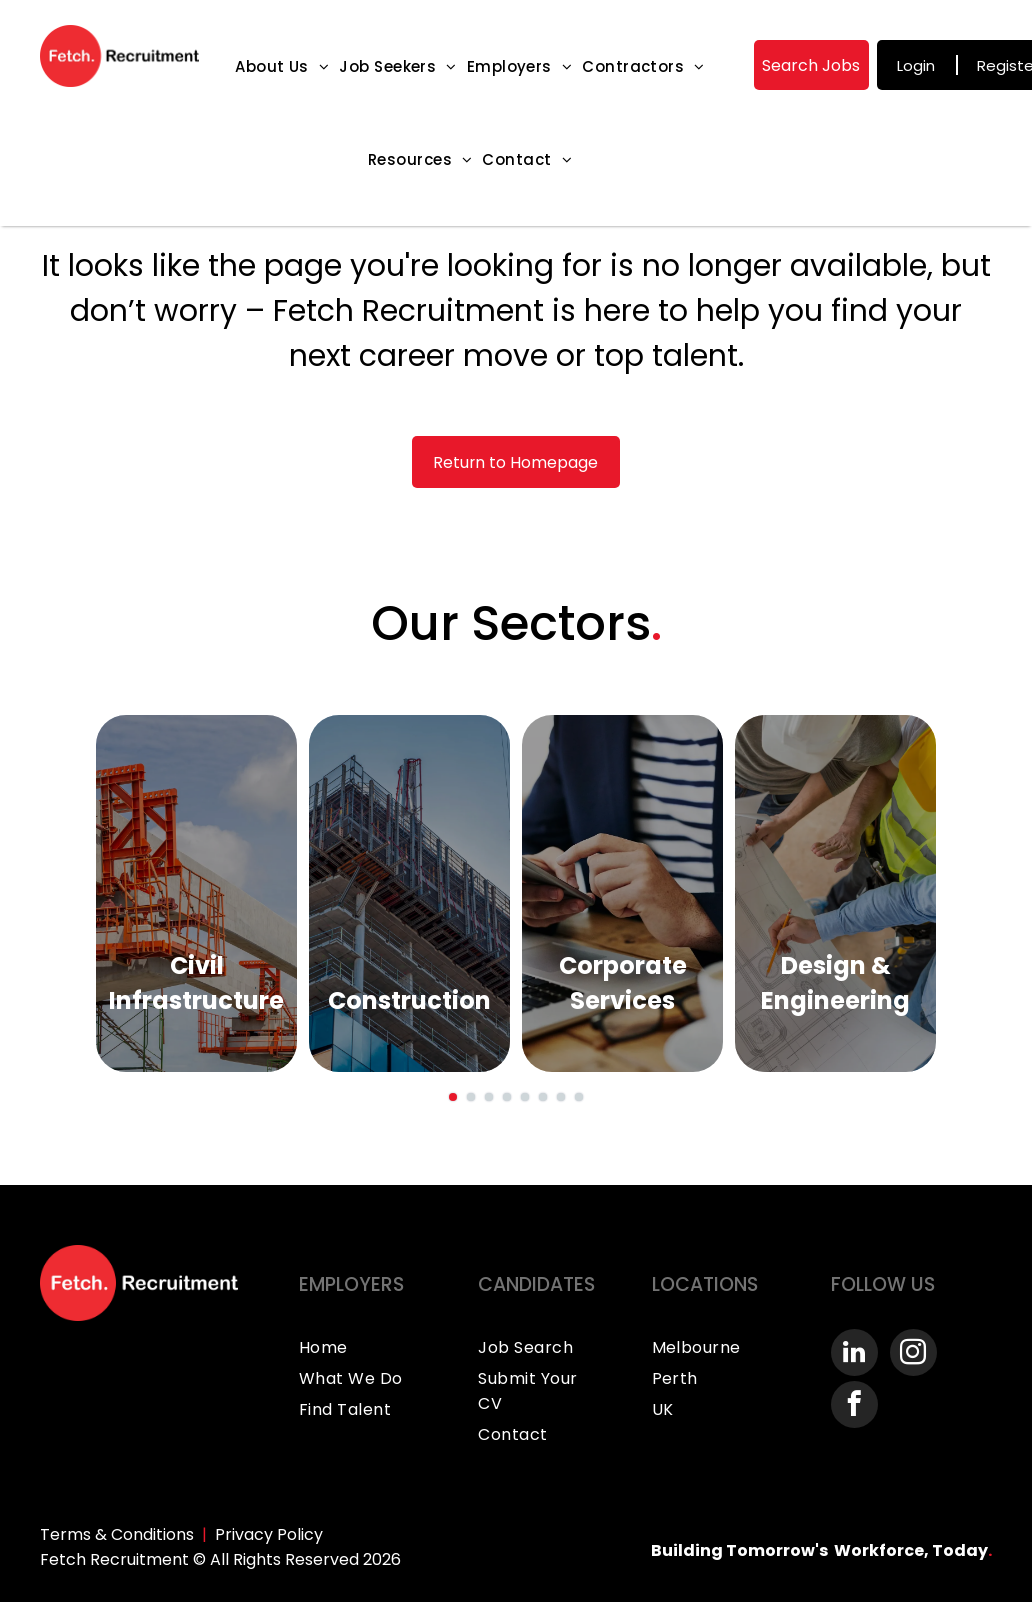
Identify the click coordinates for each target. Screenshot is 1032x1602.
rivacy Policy (274, 1534)
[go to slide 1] (453, 1097)
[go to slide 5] (525, 1097)
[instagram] (913, 1355)
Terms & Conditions (117, 1534)
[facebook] (854, 1407)
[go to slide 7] (561, 1097)
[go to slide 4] (507, 1097)
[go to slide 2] (471, 1097)
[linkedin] (854, 1355)
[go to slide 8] (579, 1097)
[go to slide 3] (489, 1097)
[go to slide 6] (543, 1097)
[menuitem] (282, 66)
